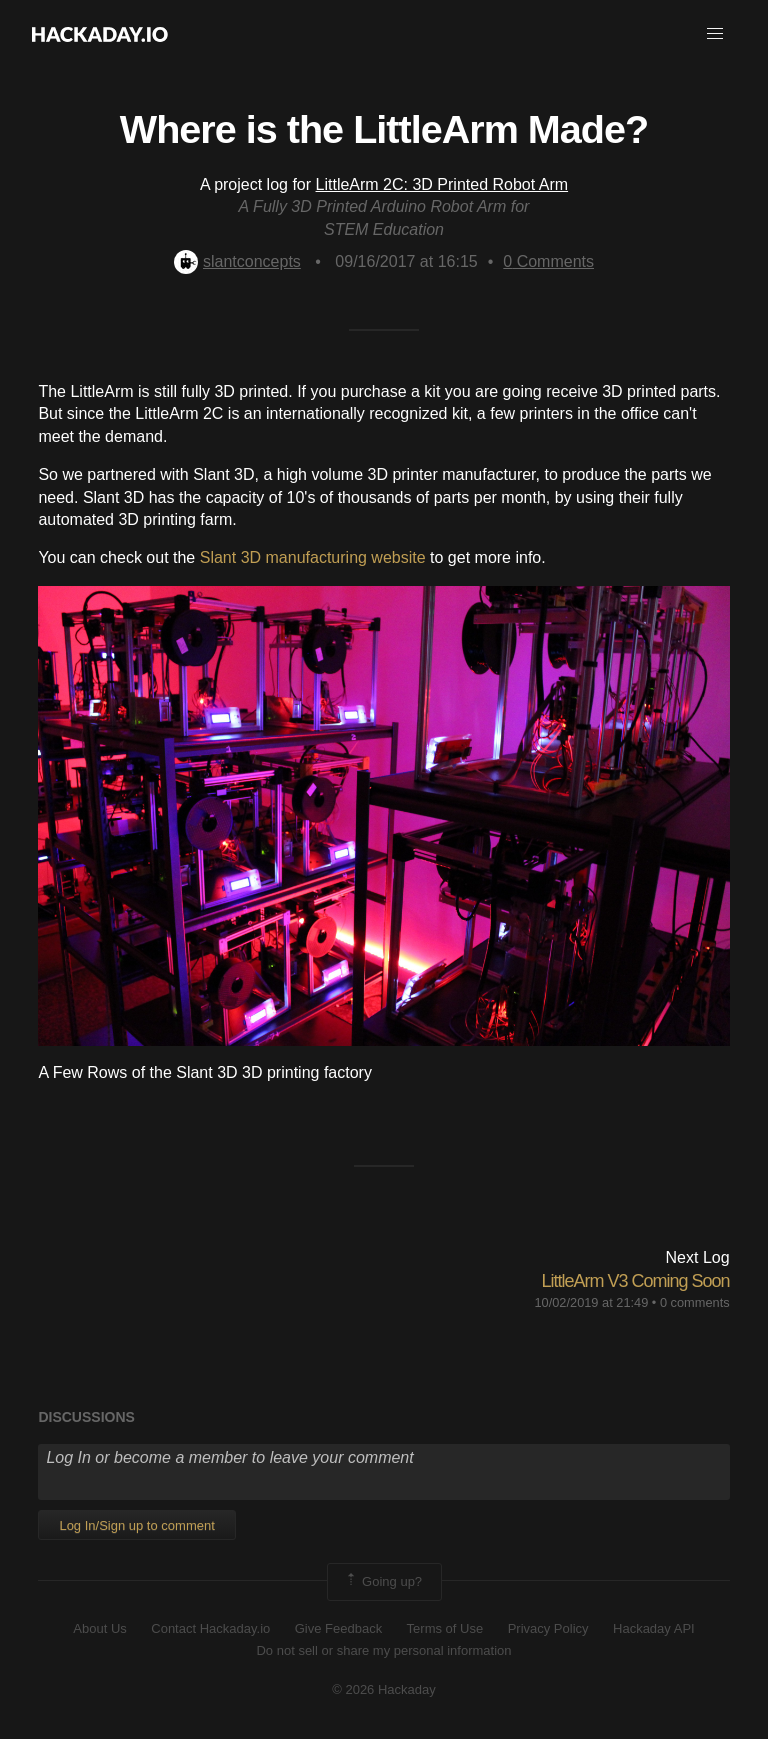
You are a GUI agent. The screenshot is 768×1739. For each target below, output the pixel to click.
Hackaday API (654, 1628)
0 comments (695, 1302)
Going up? (383, 1582)
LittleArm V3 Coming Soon (635, 1281)
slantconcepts (237, 261)
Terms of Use (445, 1628)
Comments (548, 261)
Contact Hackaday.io (210, 1628)
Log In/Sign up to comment (136, 1525)
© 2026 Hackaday (384, 1689)
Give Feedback (338, 1628)
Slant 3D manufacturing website (313, 557)
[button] (715, 34)
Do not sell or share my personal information (383, 1650)
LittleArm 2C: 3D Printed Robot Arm (442, 184)
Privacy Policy (548, 1628)
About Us (99, 1628)
